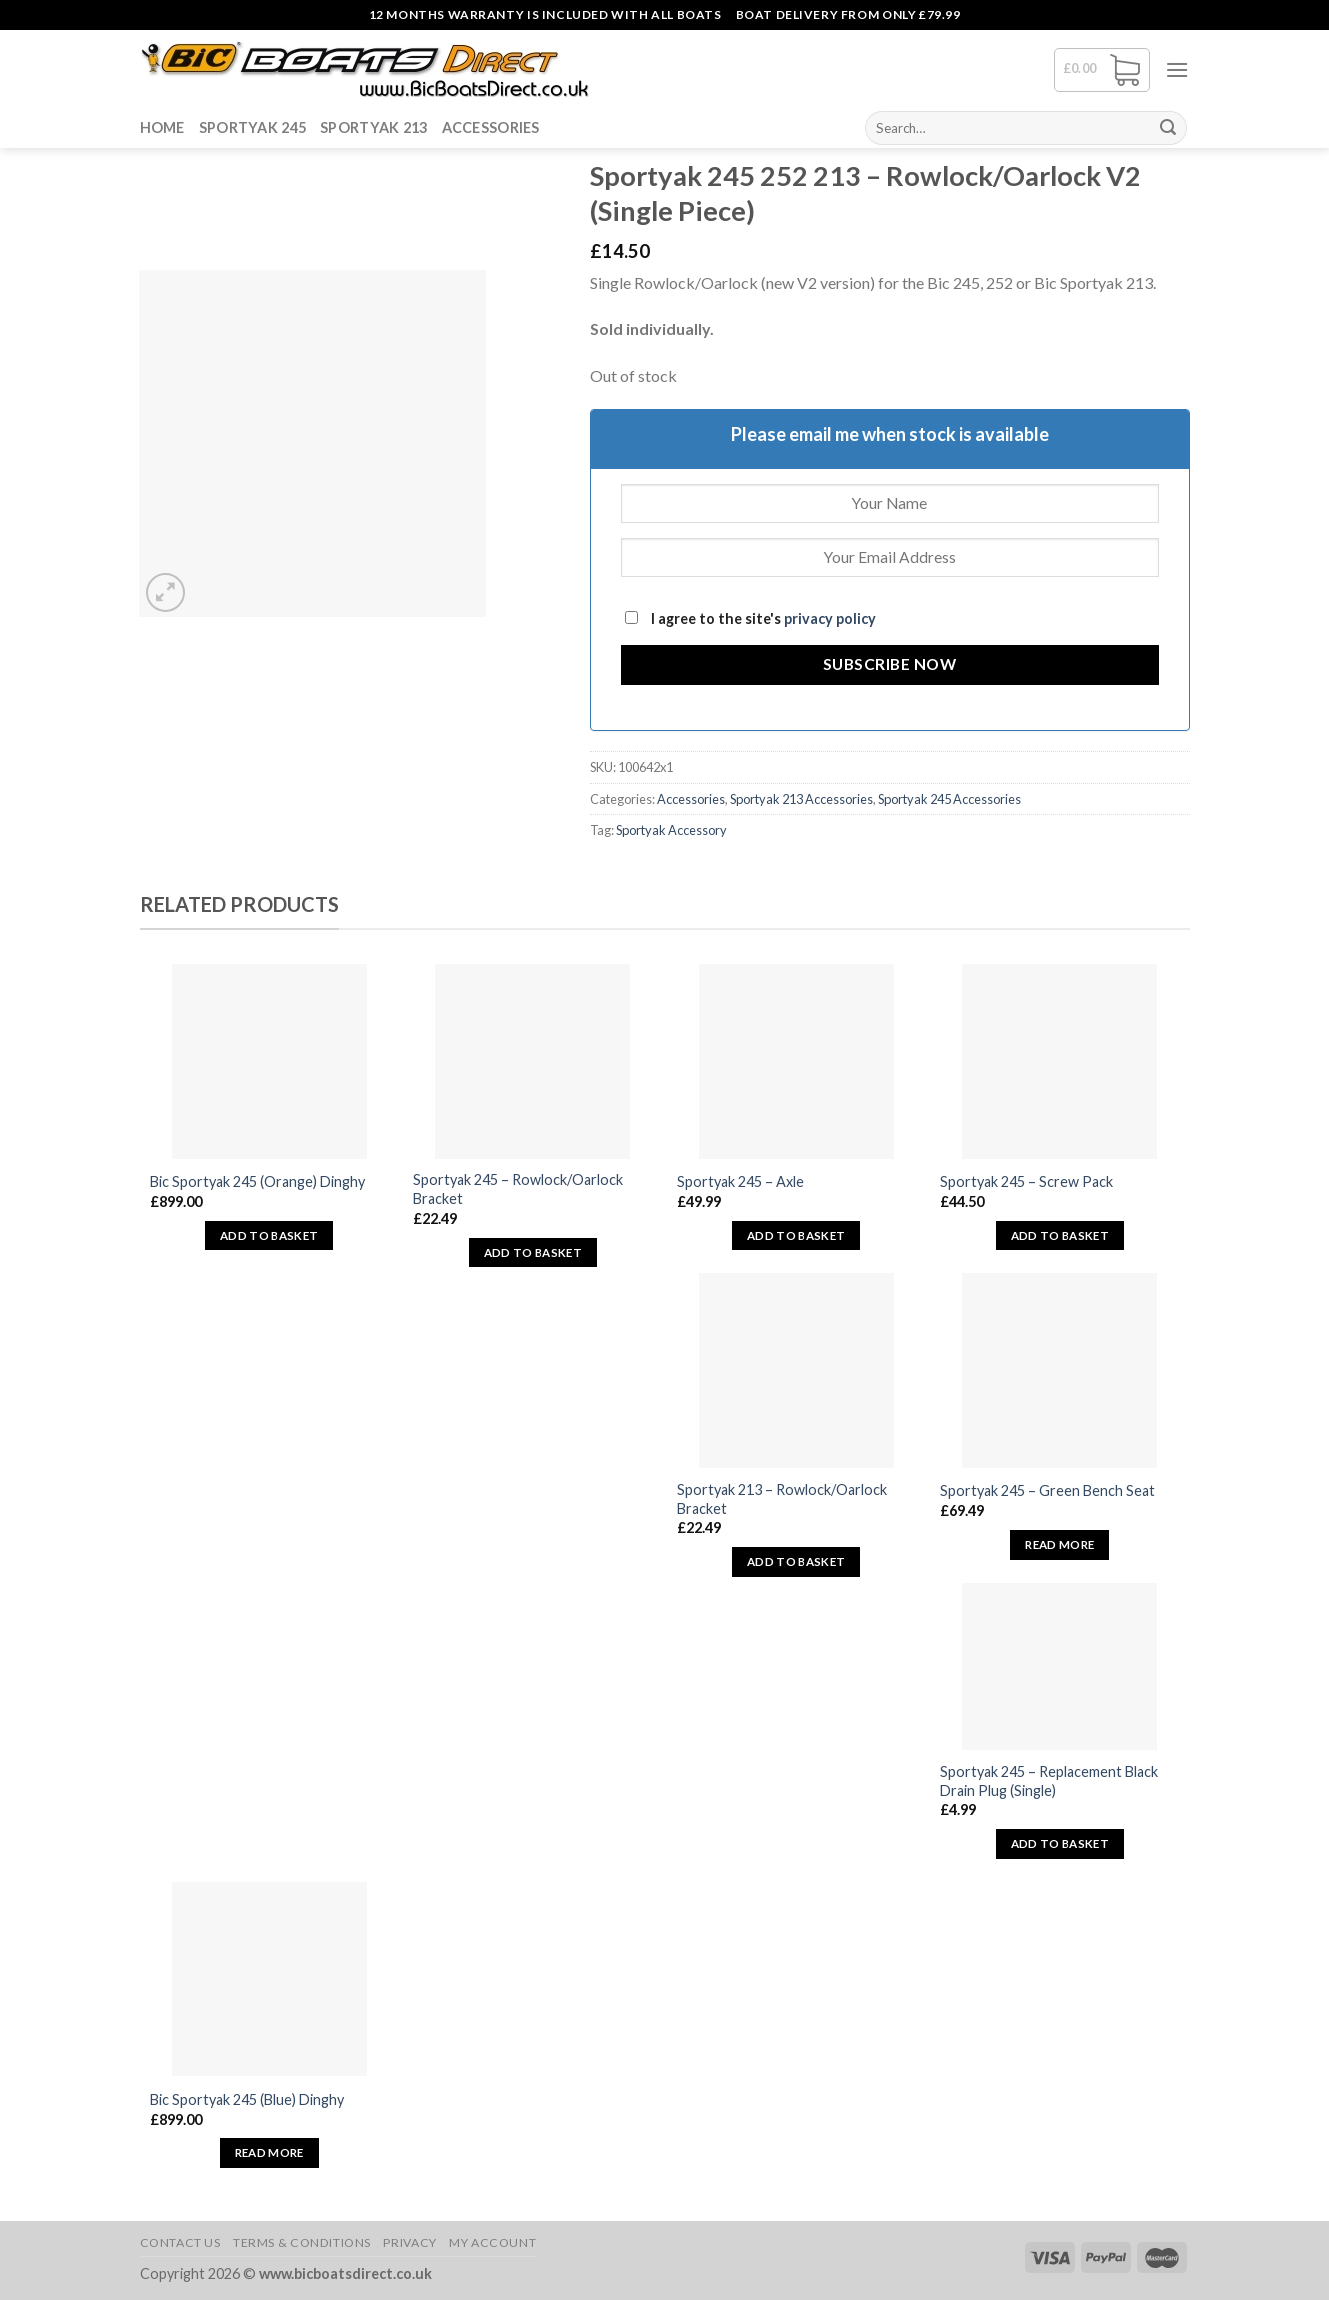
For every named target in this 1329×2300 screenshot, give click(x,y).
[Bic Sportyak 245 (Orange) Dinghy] (269, 1061)
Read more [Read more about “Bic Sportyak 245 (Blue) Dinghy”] (269, 2152)
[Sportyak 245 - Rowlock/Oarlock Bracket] (532, 1061)
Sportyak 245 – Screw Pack (1026, 1181)
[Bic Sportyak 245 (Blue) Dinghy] (269, 1979)
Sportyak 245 (252, 127)
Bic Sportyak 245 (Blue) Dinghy (247, 2099)
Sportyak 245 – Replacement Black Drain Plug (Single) (1049, 1781)
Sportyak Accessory (671, 830)
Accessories (491, 127)
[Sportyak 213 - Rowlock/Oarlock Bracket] (796, 1370)
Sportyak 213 (373, 127)
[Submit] (1168, 128)
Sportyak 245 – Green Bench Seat (1047, 1490)
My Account (492, 2242)
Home (162, 127)
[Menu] (1177, 69)
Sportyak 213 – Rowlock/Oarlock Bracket (782, 1499)
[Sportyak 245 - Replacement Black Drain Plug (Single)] (1059, 1666)
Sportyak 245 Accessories (949, 799)
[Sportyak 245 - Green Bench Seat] (1059, 1370)
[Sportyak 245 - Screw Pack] (1059, 1061)
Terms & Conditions (302, 2242)
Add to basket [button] (269, 1235)
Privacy (409, 2242)
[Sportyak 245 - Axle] (796, 1061)
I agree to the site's (750, 618)
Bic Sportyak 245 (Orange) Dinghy (257, 1181)
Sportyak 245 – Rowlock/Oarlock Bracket (518, 1189)
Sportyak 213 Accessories (801, 799)
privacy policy (830, 618)
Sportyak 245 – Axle (740, 1181)
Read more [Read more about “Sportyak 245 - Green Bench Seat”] (1059, 1544)
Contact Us (180, 2242)
